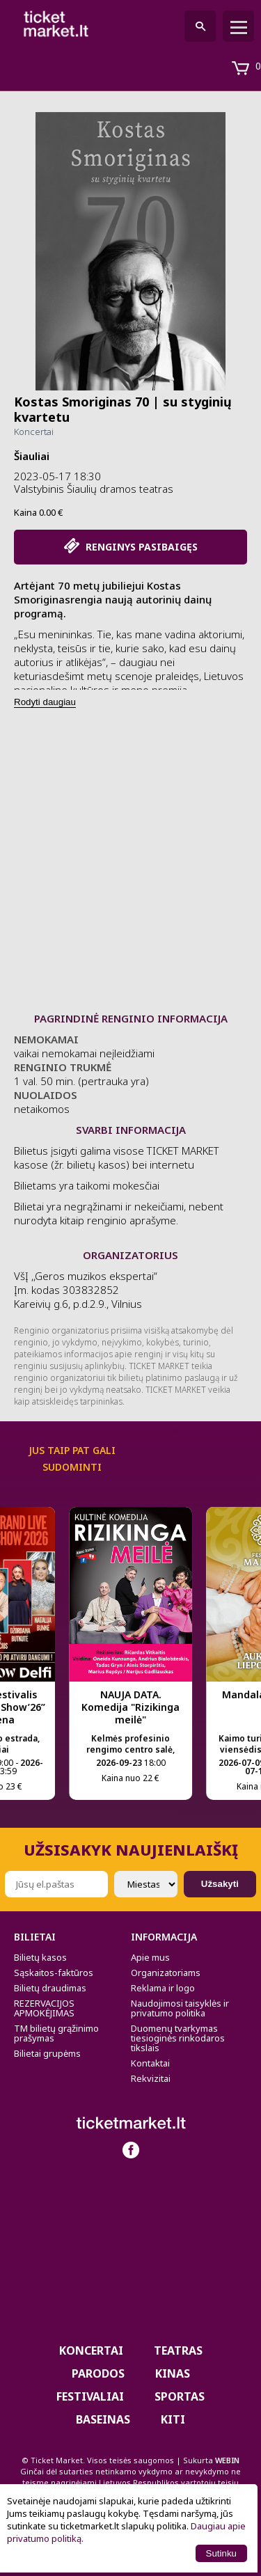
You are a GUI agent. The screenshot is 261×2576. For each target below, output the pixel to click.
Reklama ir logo (163, 1988)
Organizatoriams (165, 1972)
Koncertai (34, 431)
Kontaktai (150, 2063)
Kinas (172, 2373)
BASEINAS (103, 2419)
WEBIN (227, 2460)
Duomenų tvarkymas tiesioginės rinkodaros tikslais (178, 2038)
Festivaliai (90, 2396)
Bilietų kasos (40, 1957)
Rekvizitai (151, 2078)
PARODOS (98, 2373)
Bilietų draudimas (50, 1988)
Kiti (173, 2419)
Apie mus (150, 1957)
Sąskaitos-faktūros (53, 1972)
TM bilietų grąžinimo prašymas (56, 2033)
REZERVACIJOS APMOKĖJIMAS (44, 2008)
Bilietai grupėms (47, 2053)
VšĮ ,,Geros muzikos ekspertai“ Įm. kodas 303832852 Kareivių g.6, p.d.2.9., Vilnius (85, 1290)
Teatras (178, 2350)
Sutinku (221, 2553)
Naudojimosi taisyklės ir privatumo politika (180, 2008)
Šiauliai (31, 456)
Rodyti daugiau (45, 702)
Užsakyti (220, 1884)
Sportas (180, 2396)
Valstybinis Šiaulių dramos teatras (93, 489)
